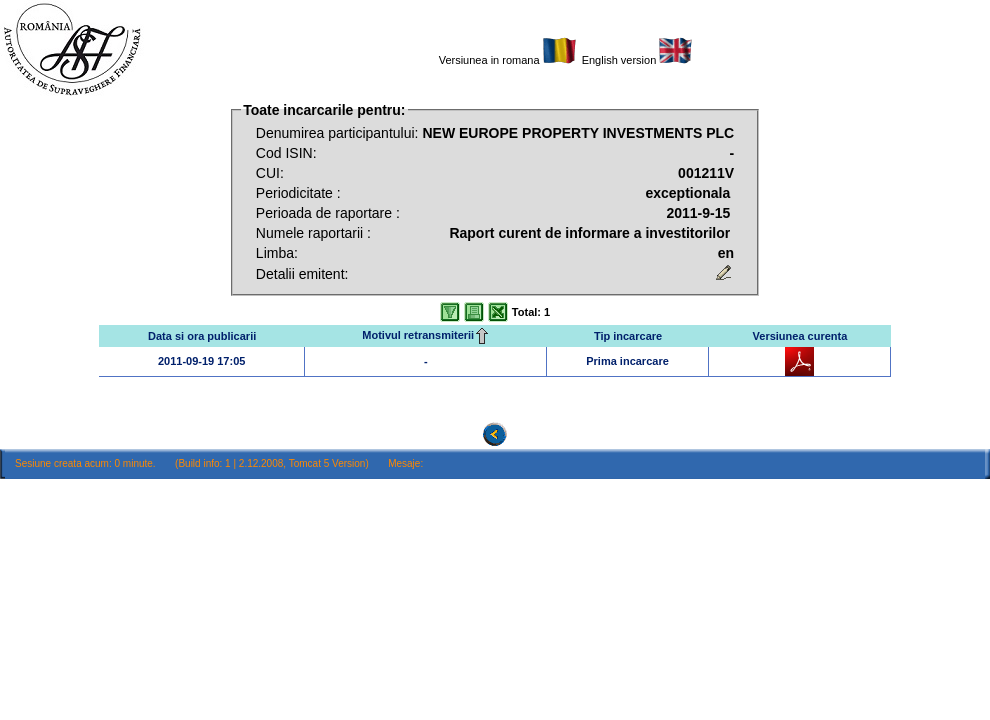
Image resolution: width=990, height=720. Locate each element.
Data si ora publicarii (202, 336)
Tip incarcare (628, 336)
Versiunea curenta (800, 336)
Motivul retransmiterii (426, 335)
